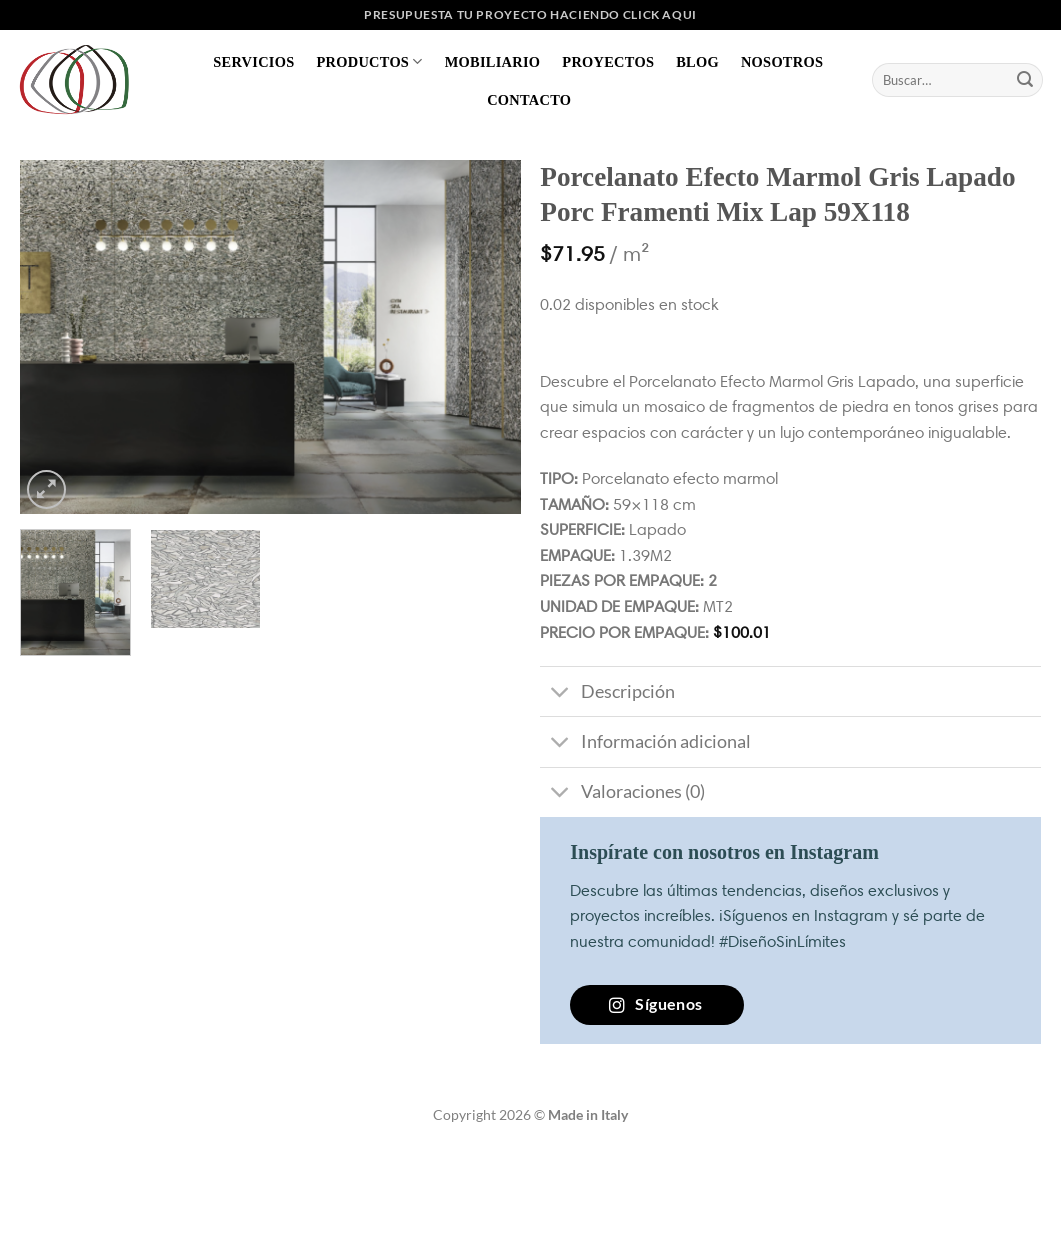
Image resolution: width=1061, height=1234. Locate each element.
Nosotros (782, 62)
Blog (697, 62)
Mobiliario (493, 62)
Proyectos (608, 62)
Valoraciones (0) (622, 794)
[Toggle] (559, 693)
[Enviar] (1025, 80)
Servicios (253, 62)
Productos (369, 61)
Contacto (529, 100)
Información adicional (645, 743)
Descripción (607, 693)
